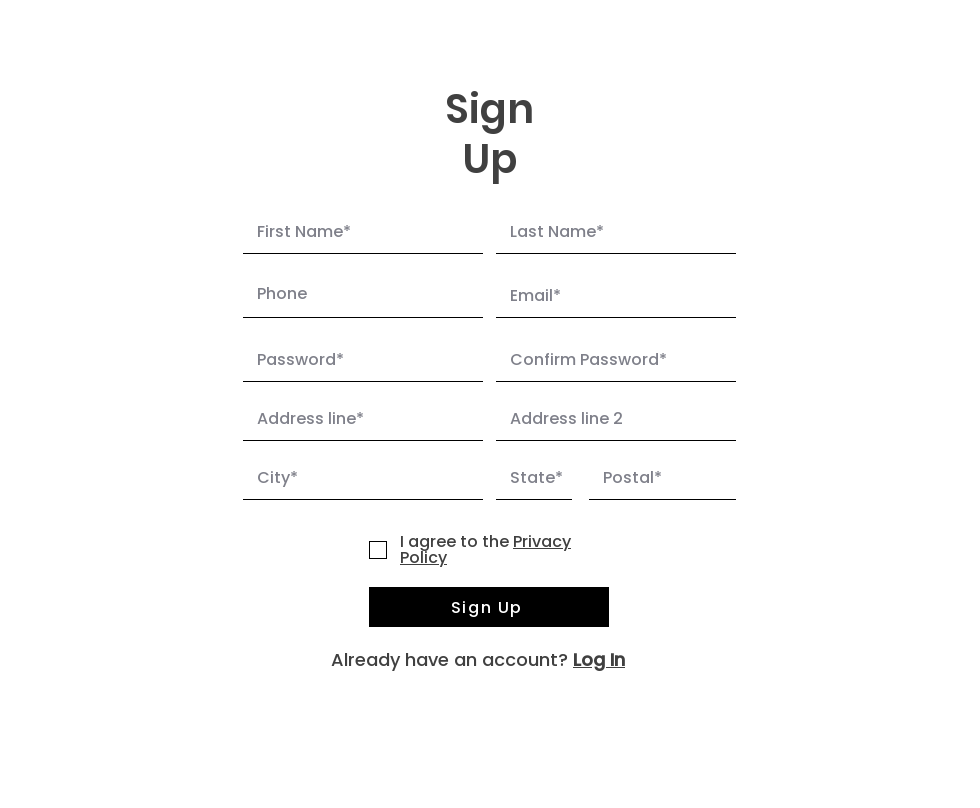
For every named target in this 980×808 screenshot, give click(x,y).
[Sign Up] (489, 607)
